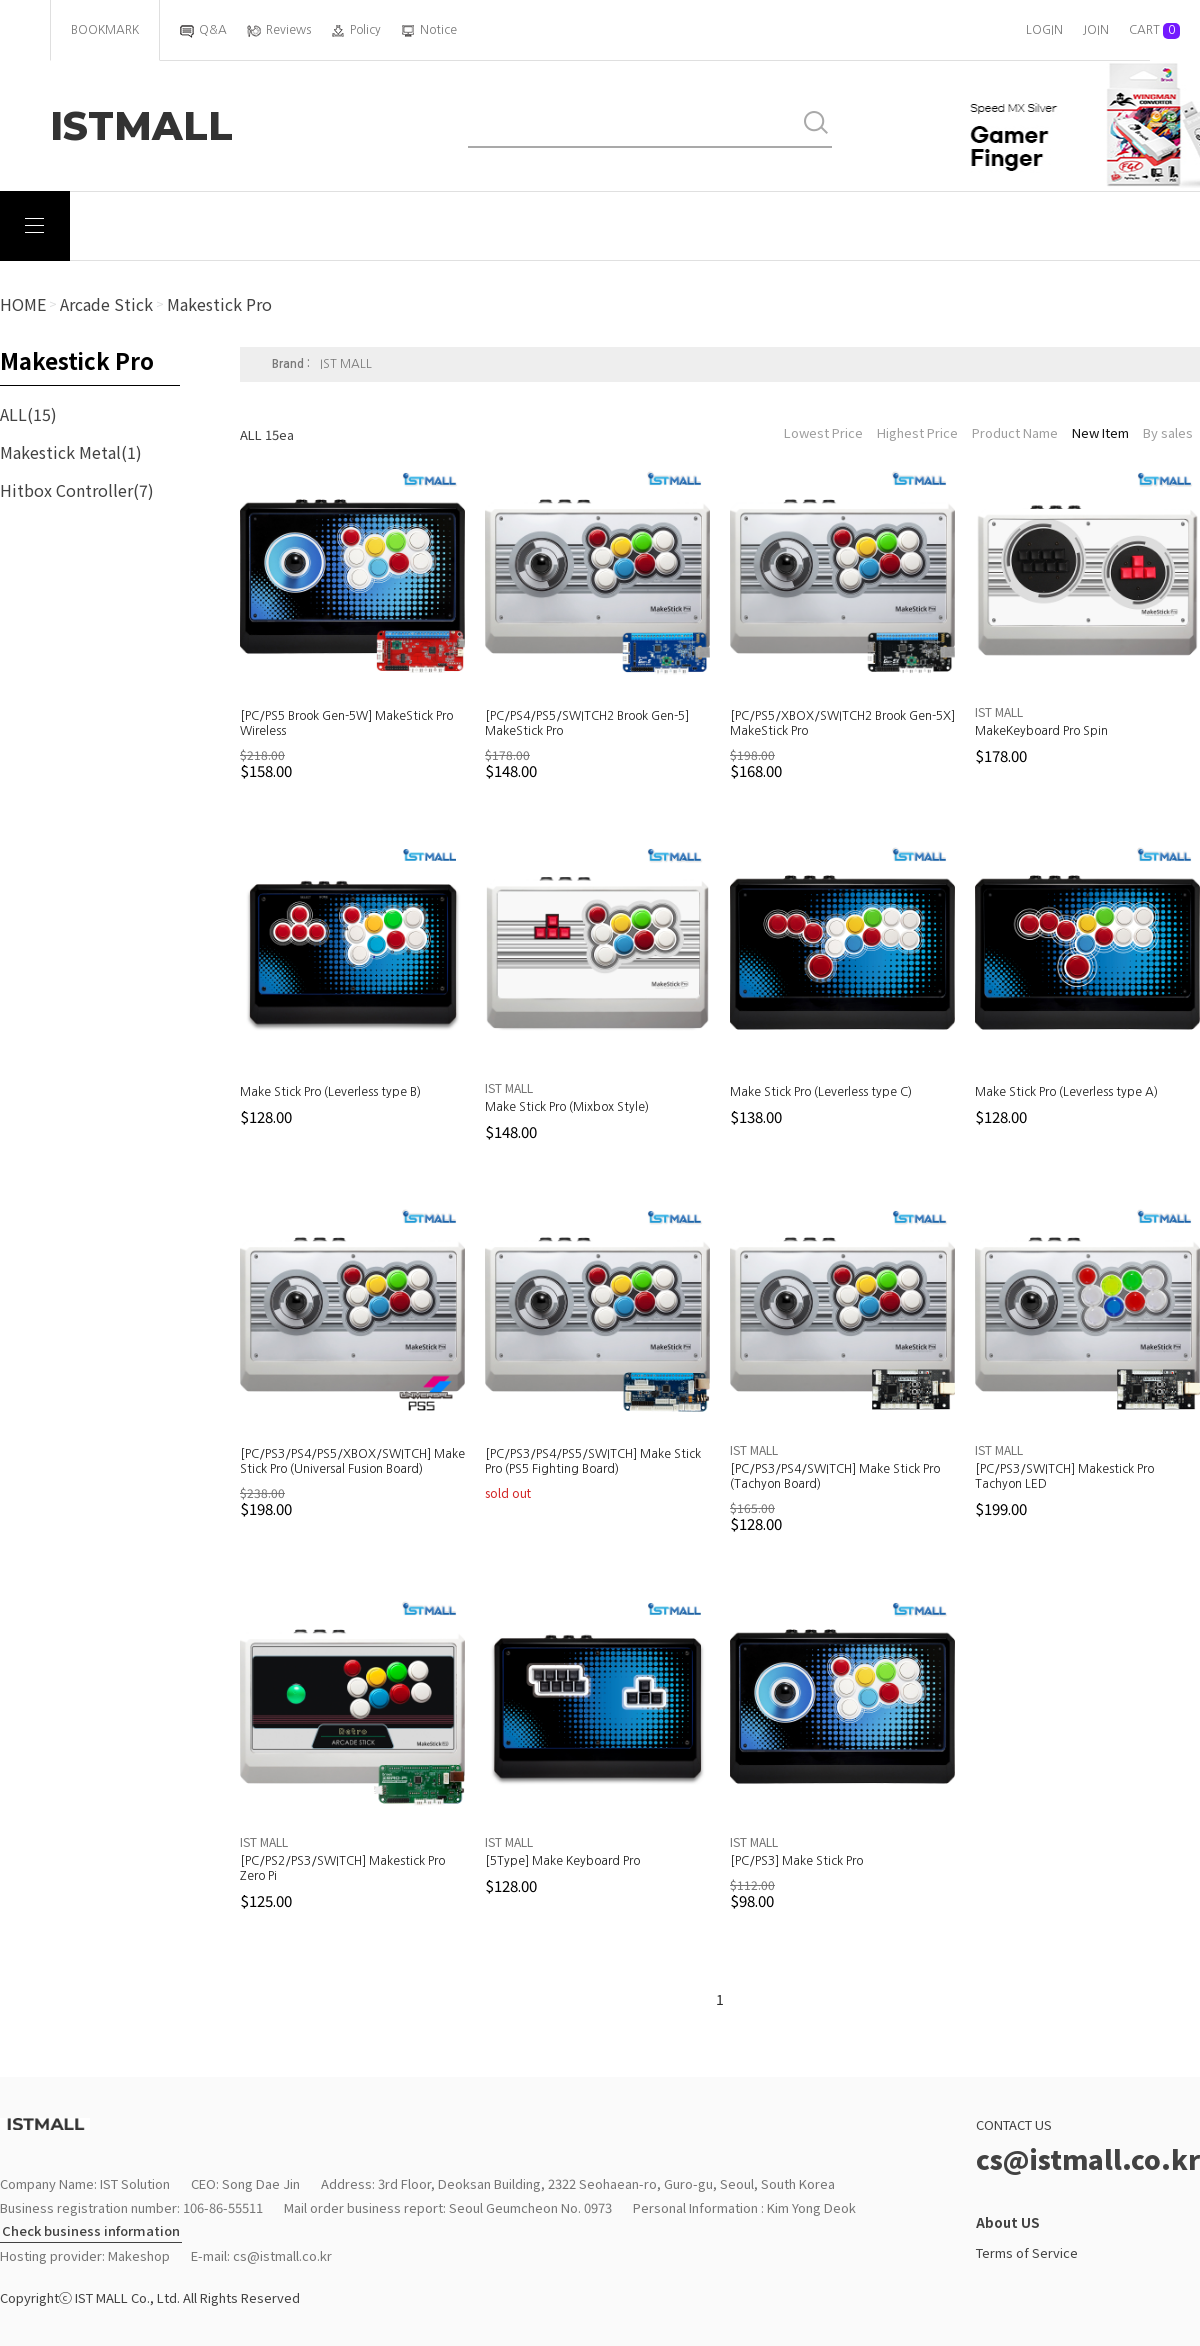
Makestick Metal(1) (71, 452)
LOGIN (1044, 30)
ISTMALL (141, 126)
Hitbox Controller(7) (77, 490)
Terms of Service (1027, 2252)
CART (1154, 31)
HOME (23, 304)
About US (1007, 2222)
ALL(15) (28, 414)
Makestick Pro (219, 304)
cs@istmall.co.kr (282, 2255)
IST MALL (346, 364)
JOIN (1096, 30)
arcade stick (106, 304)
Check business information (91, 2231)
